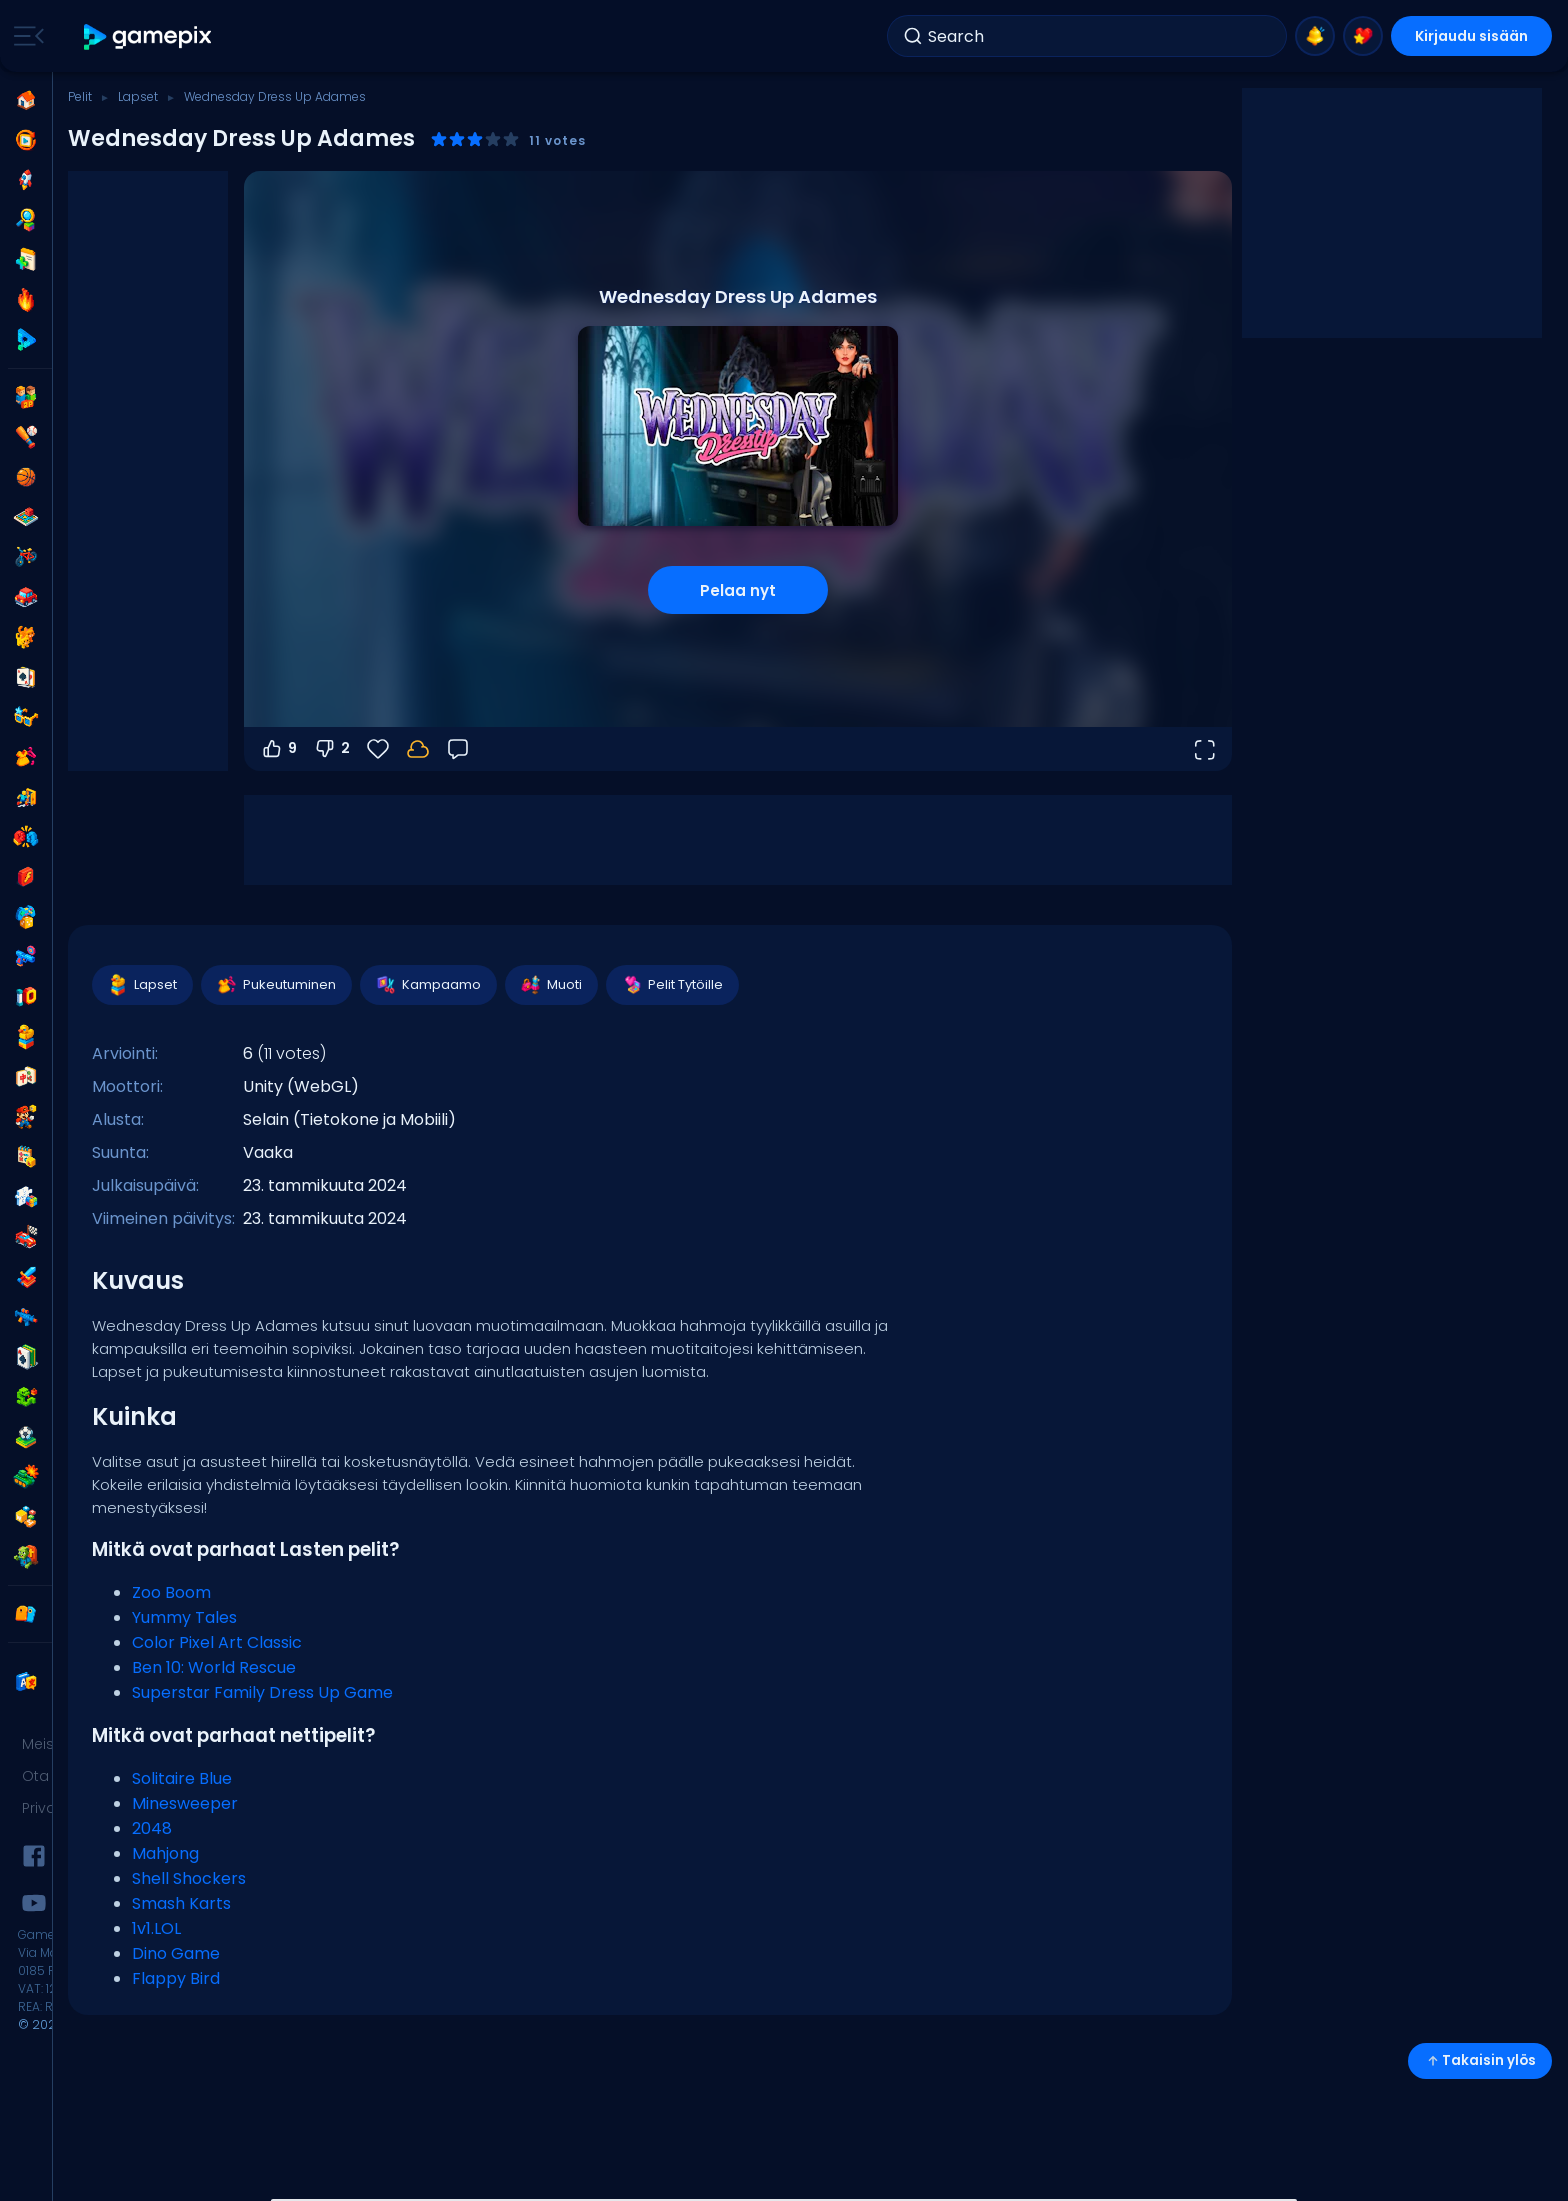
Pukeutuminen (275, 985)
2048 (152, 1828)
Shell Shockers (189, 1878)
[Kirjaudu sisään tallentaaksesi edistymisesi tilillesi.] (418, 749)
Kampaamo (427, 985)
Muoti (550, 985)
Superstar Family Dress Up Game (262, 1692)
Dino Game (176, 1953)
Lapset (138, 96)
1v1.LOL (156, 1928)
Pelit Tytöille (671, 985)
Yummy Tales (184, 1617)
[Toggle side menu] (25, 36)
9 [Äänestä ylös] (278, 749)
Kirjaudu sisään (1471, 36)
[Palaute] (458, 749)
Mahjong (165, 1853)
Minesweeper (185, 1803)
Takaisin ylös (1480, 2060)
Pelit (80, 96)
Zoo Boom (171, 1592)
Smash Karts (181, 1903)
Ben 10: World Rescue (214, 1667)
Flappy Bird (176, 1978)
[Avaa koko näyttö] (1204, 749)
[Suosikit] (378, 749)
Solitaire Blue (182, 1778)
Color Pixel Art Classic (217, 1642)
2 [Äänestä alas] (331, 749)
